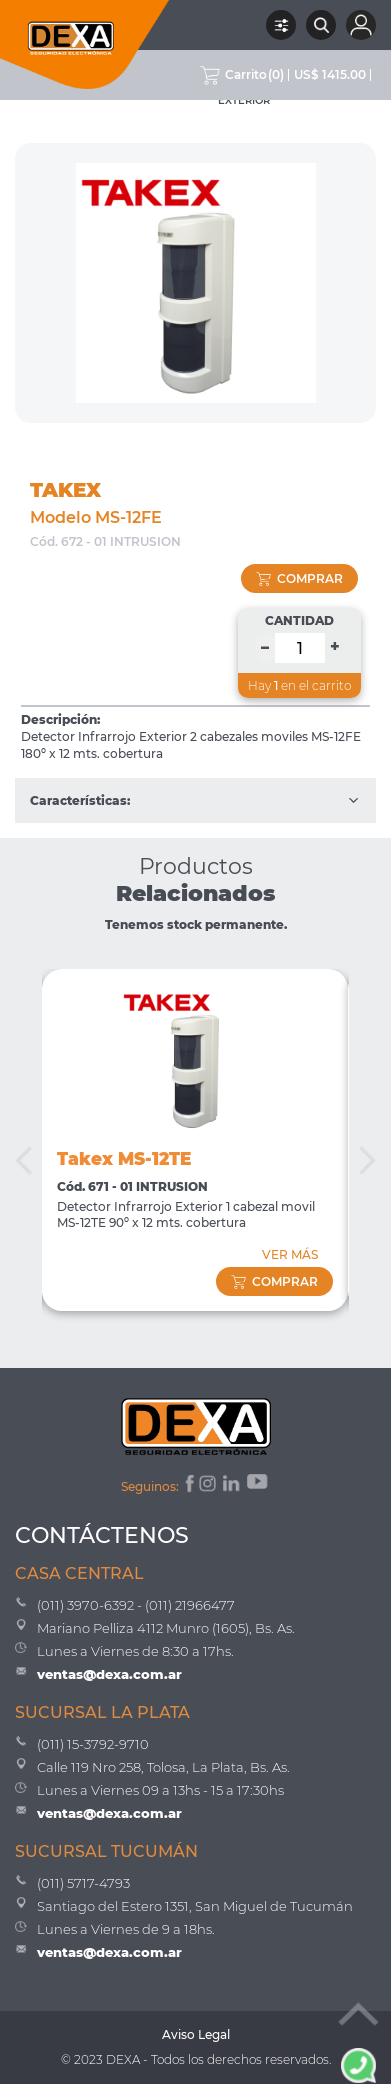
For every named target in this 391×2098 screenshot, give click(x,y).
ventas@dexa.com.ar (109, 1674)
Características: (195, 800)
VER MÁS (290, 1254)
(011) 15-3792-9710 (93, 1744)
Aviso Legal (196, 2034)
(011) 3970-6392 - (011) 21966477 (136, 1605)
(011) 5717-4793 (83, 1883)
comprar (300, 578)
